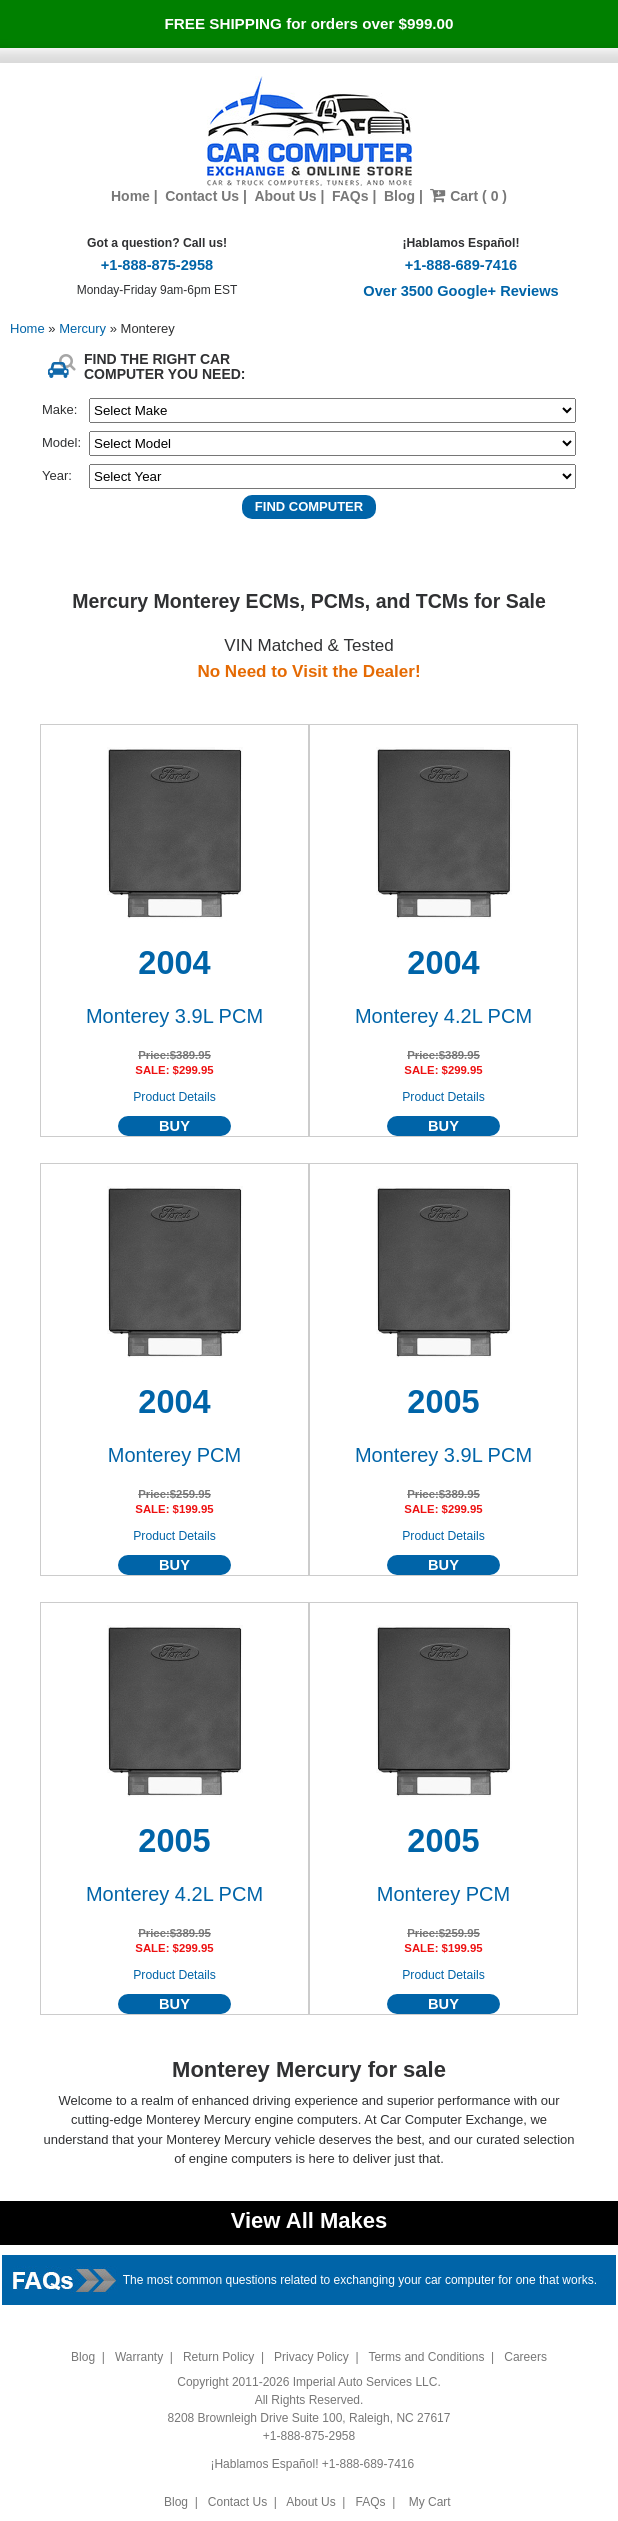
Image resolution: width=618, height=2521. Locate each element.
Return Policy (218, 2357)
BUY (174, 1126)
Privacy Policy (311, 2357)
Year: (57, 475)
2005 (443, 1402)
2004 (174, 963)
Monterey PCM (174, 1455)
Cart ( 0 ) (468, 196)
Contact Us (202, 196)
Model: (61, 442)
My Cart (429, 2502)
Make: (59, 409)
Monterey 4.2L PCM (443, 1016)
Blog (399, 196)
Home (130, 196)
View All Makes (309, 2220)
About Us (285, 196)
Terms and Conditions (426, 2357)
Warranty (139, 2357)
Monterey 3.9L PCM (174, 1016)
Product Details (174, 1097)
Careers (525, 2357)
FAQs (350, 196)
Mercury (84, 328)
